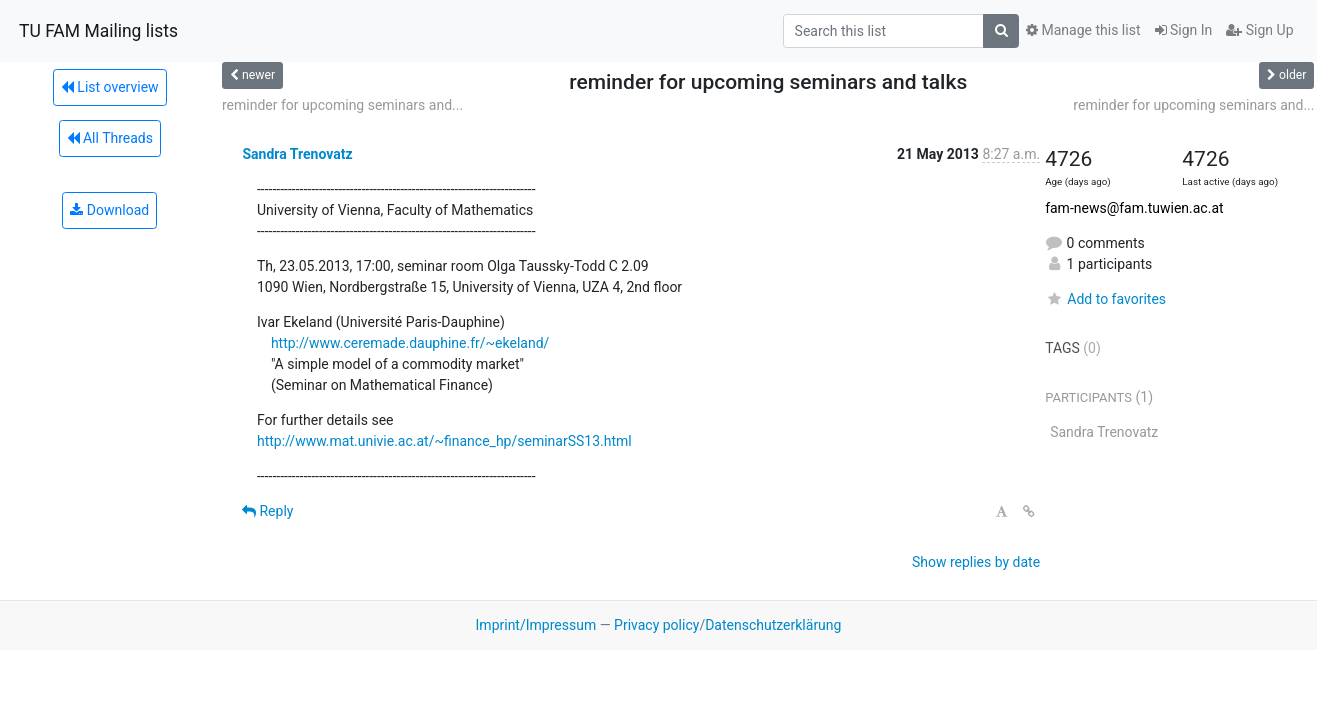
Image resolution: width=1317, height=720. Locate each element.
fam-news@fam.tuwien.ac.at (1134, 208)
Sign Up (1259, 30)
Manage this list (1083, 30)
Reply (267, 511)
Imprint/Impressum (536, 625)
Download (109, 210)
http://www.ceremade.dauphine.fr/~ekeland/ (410, 343)
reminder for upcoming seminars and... (342, 105)
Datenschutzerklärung (773, 625)
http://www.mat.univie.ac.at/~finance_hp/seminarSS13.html (444, 441)
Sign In (1184, 30)
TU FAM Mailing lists (98, 31)
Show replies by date (976, 562)
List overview (110, 87)
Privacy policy (656, 625)
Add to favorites (1105, 299)
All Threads (110, 138)
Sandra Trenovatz (297, 154)
